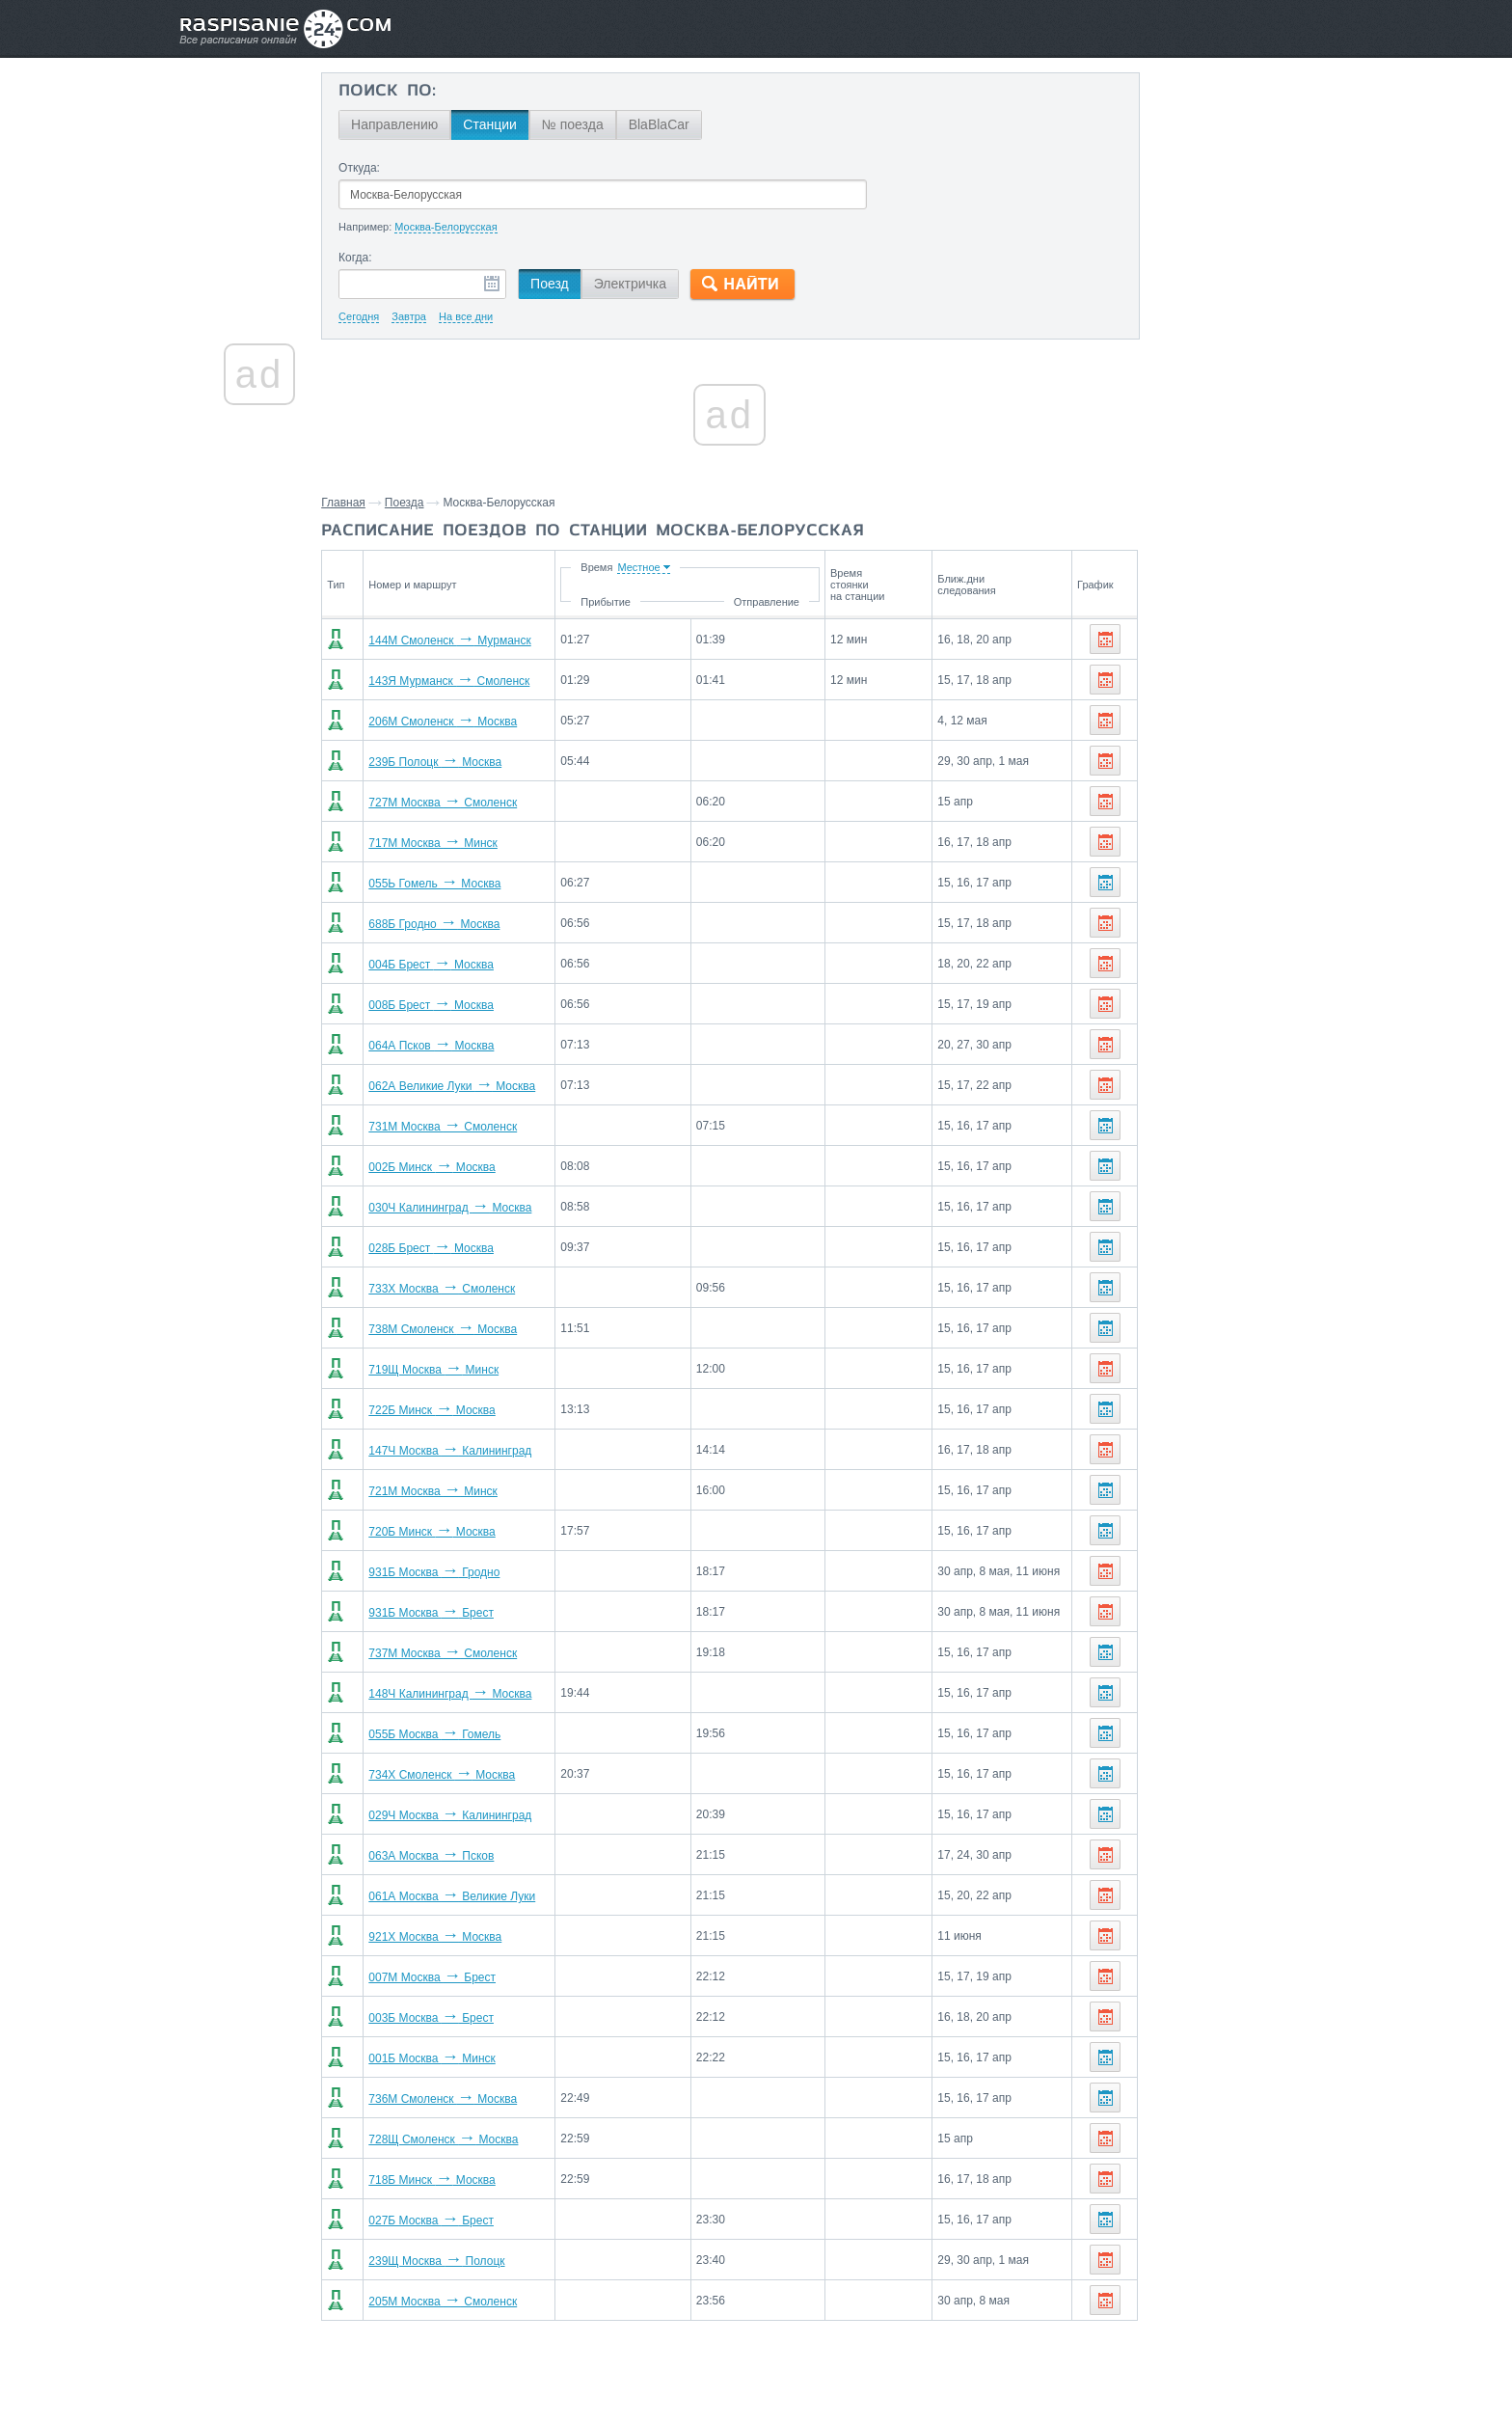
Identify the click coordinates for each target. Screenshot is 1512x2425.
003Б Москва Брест (459, 2018)
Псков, (1303, 788)
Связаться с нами (758, 2368)
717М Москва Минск (461, 843)
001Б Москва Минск (459, 2058)
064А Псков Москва (459, 1045)
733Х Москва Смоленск (469, 1288)
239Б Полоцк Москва (462, 762)
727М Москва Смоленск (470, 802)
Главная (383, 502)
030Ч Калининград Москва (477, 1207)
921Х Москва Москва (462, 1937)
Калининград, (1145, 788)
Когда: (393, 257)
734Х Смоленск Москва (469, 1775)
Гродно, (1127, 1002)
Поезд (587, 283)
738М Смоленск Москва (470, 1329)
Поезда (444, 502)
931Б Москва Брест (459, 1613)
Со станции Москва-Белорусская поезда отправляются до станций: (1206, 715)
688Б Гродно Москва (461, 924)
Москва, (1181, 817)
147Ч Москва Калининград (477, 1451)
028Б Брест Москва (459, 1248)
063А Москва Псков (459, 1856)
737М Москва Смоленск (470, 1653)
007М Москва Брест (460, 1977)
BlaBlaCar (696, 124)
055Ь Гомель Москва (462, 883)
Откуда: (397, 168)
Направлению (432, 124)
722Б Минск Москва (459, 1410)
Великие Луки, (1235, 788)
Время (645, 567)
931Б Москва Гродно (461, 1572)
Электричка (668, 283)
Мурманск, (1286, 817)
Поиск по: (424, 91)
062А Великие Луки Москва (479, 1086)
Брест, (1237, 759)
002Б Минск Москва (459, 1167)
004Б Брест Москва (459, 964)
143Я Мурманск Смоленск (476, 681)
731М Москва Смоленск (470, 1126)
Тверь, (1229, 817)
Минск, (1193, 759)
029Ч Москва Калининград (477, 1815)
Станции (527, 124)
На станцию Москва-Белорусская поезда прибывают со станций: (1194, 900)
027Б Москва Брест (459, 2220)
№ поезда (610, 124)
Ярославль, (1198, 846)
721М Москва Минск (461, 1491)
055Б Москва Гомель (462, 1734)
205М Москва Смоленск (470, 2301)
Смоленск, (1136, 759)
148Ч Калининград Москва (477, 1694)
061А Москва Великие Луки (479, 1896)
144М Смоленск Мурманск (477, 640)
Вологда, (1130, 846)
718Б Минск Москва (459, 2180)
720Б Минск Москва (459, 1532)
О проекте (850, 2368)
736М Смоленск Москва (470, 2099)
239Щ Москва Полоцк (464, 2261)
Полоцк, (1128, 817)
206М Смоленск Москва (470, 721)
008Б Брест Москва (459, 1005)
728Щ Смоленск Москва (471, 2139)
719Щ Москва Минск (461, 1369)
